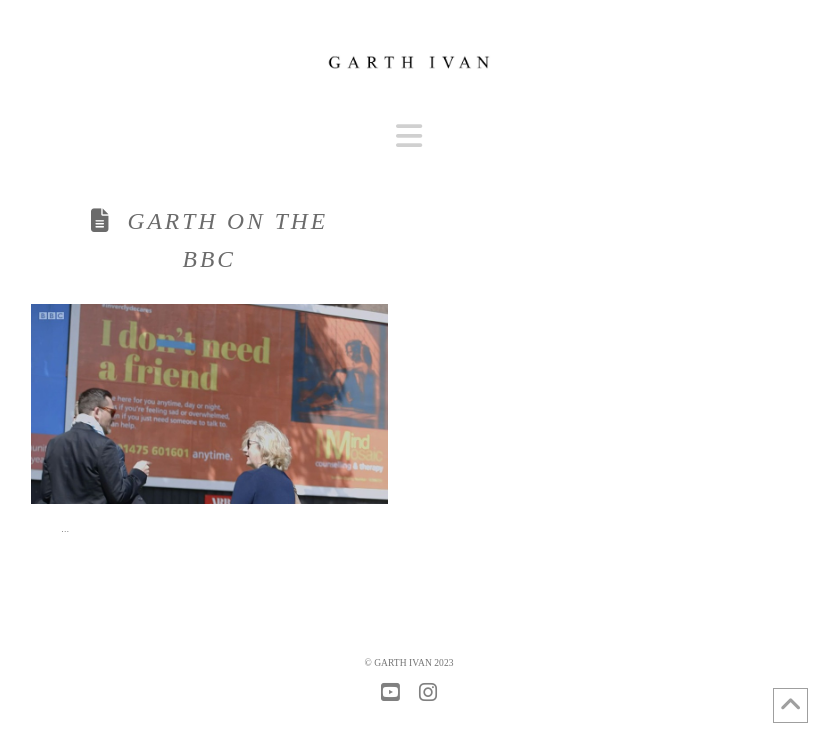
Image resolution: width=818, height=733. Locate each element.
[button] (409, 136)
